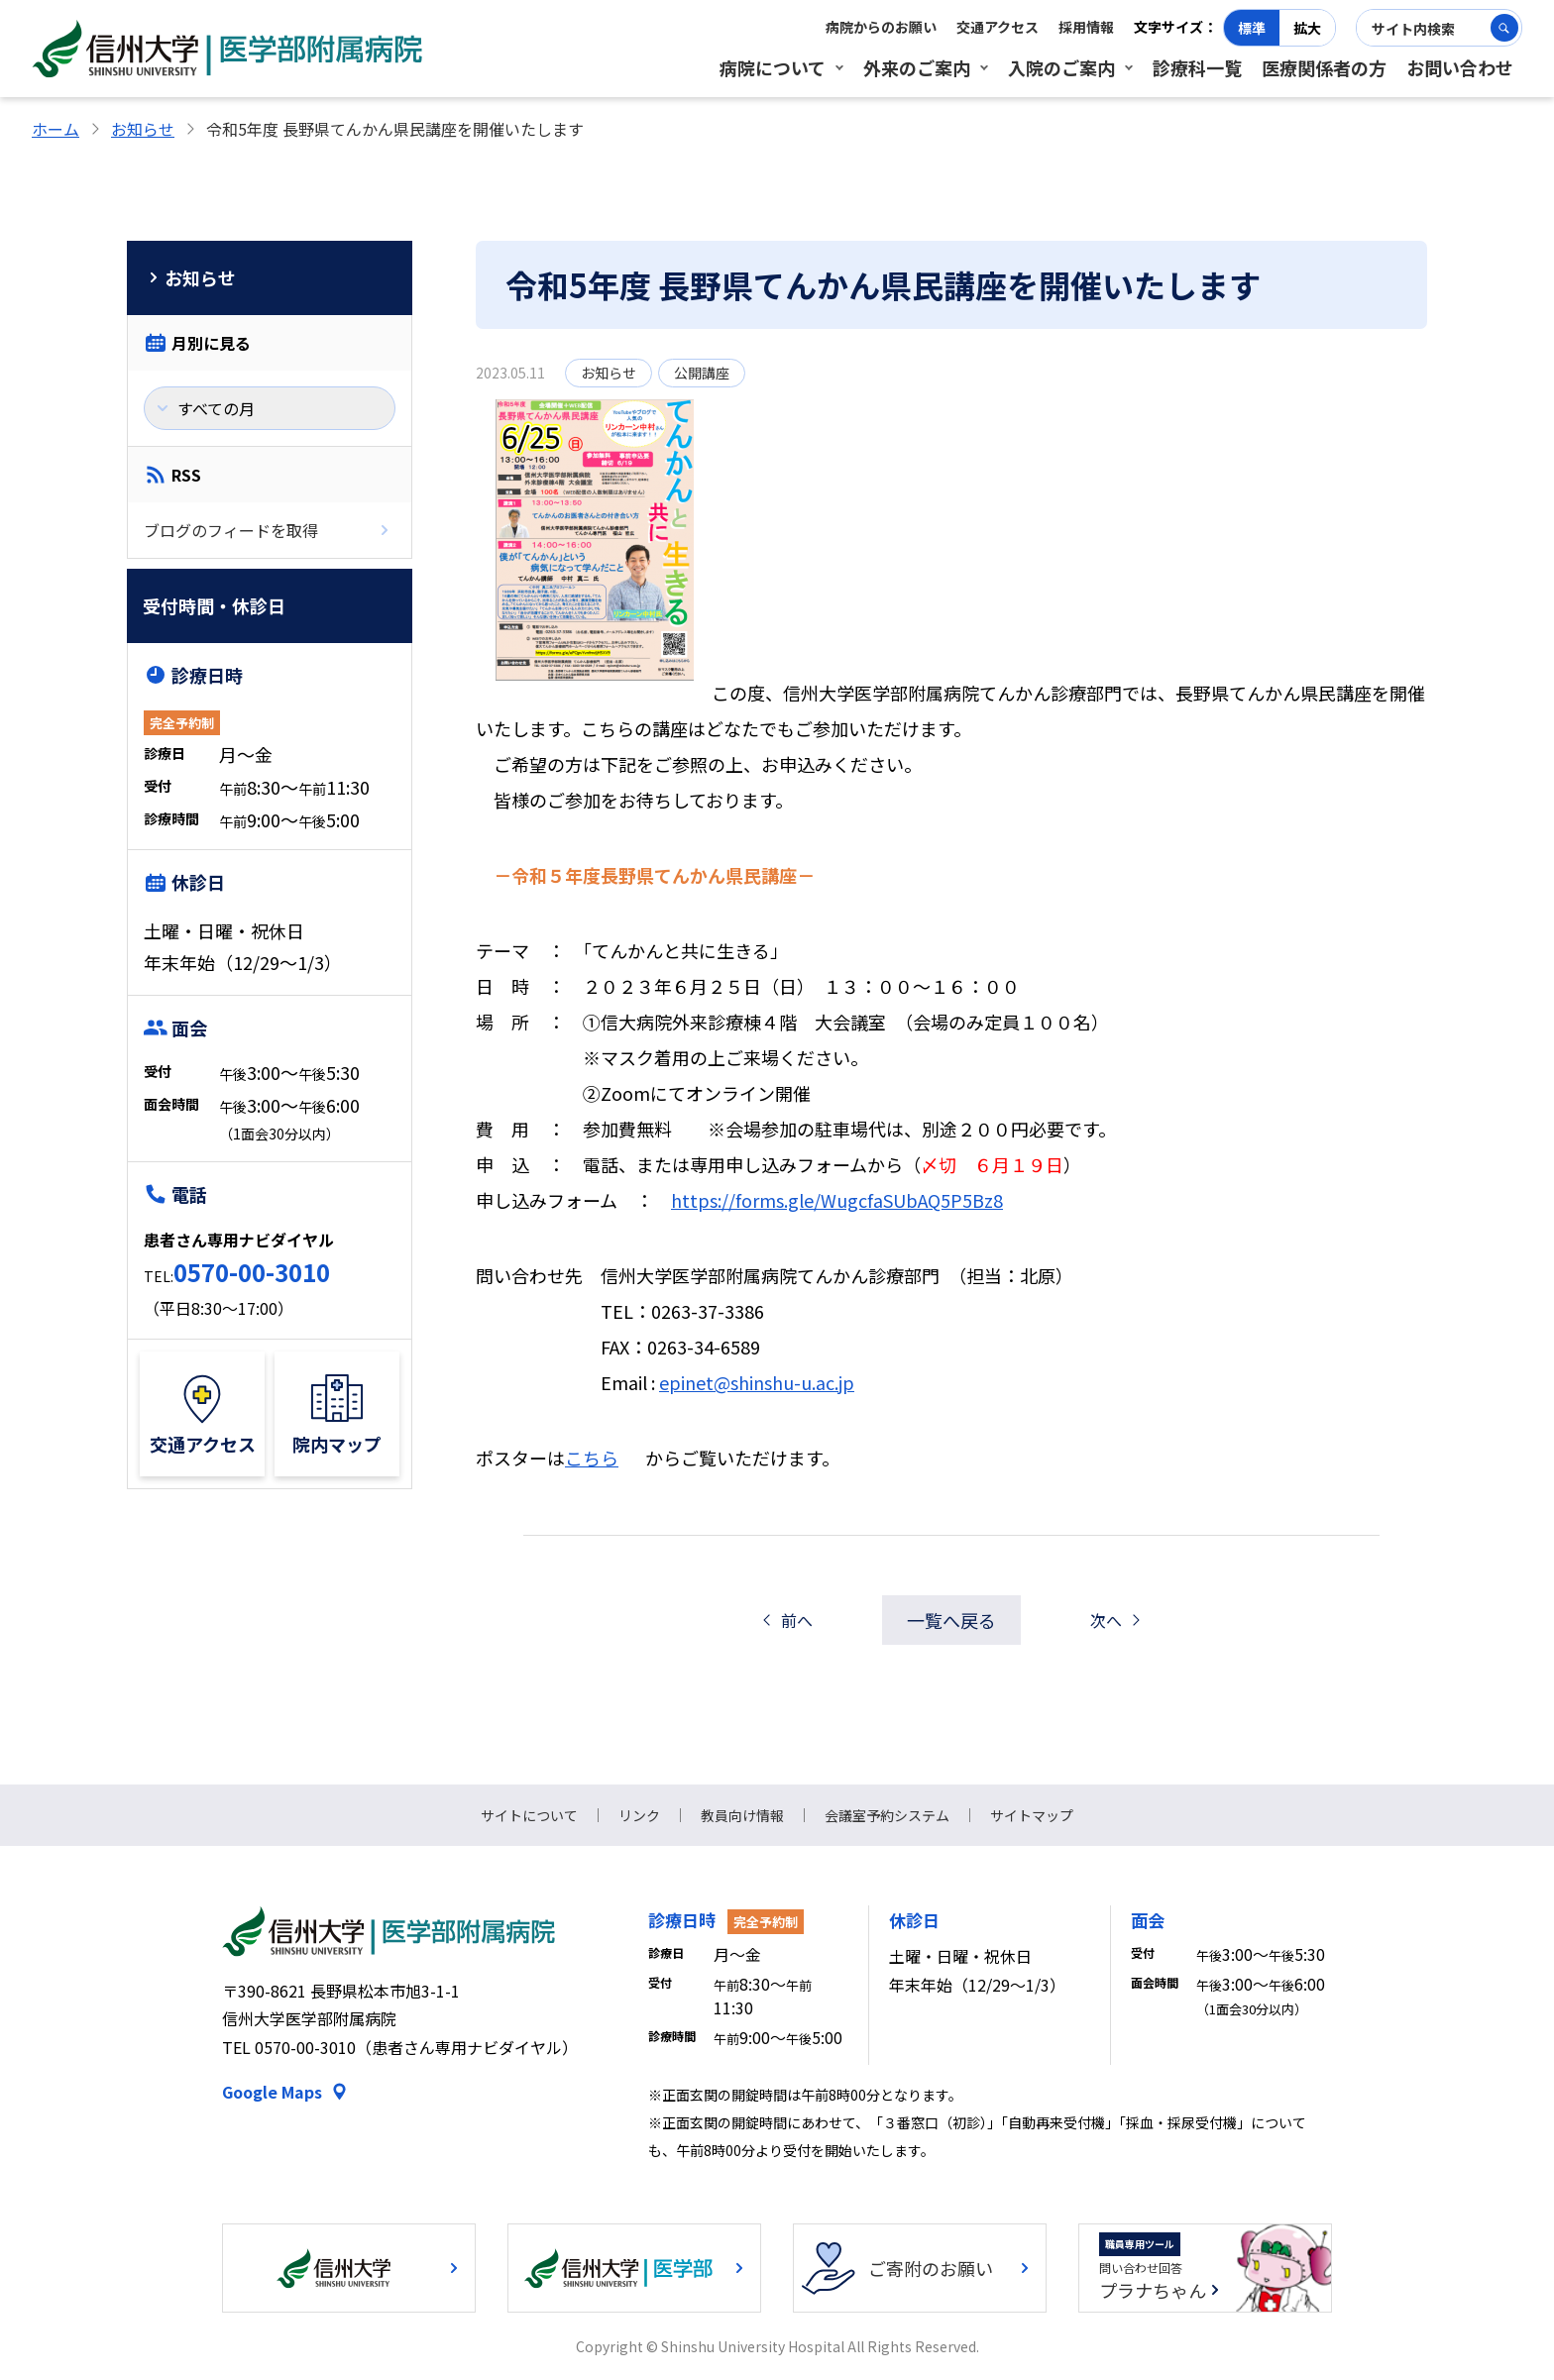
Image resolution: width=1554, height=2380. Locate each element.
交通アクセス (997, 27)
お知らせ (142, 129)
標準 (1252, 28)
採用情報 (1086, 27)
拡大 (1307, 28)
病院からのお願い (881, 27)
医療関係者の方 (1324, 67)
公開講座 (701, 372)
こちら (591, 1457)
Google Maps (272, 2092)
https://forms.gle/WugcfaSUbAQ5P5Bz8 (837, 1200)
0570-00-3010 (251, 1271)
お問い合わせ (1459, 67)
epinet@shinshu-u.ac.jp (756, 1382)
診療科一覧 (1197, 67)
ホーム (55, 129)
